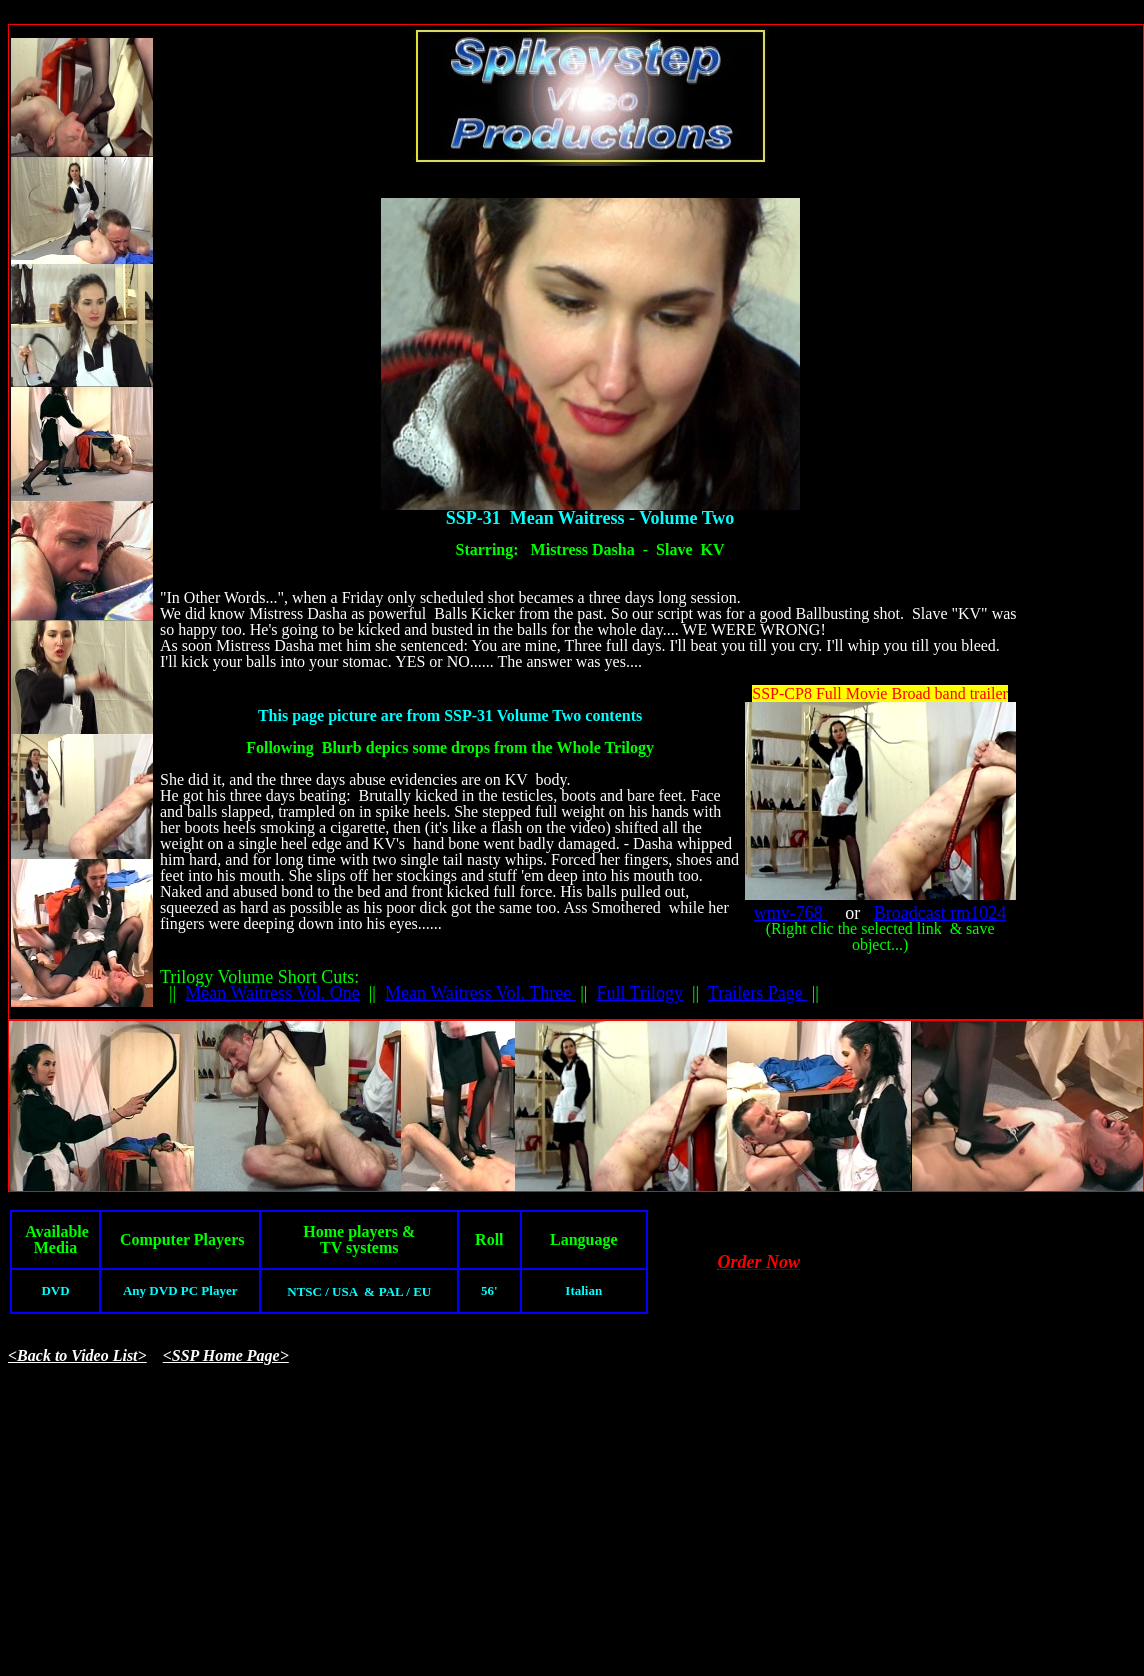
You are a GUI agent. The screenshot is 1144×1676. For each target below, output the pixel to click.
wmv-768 (791, 913)
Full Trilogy (639, 993)
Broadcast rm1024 (940, 913)
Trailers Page (757, 993)
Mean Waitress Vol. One (272, 993)
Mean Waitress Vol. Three (480, 993)
